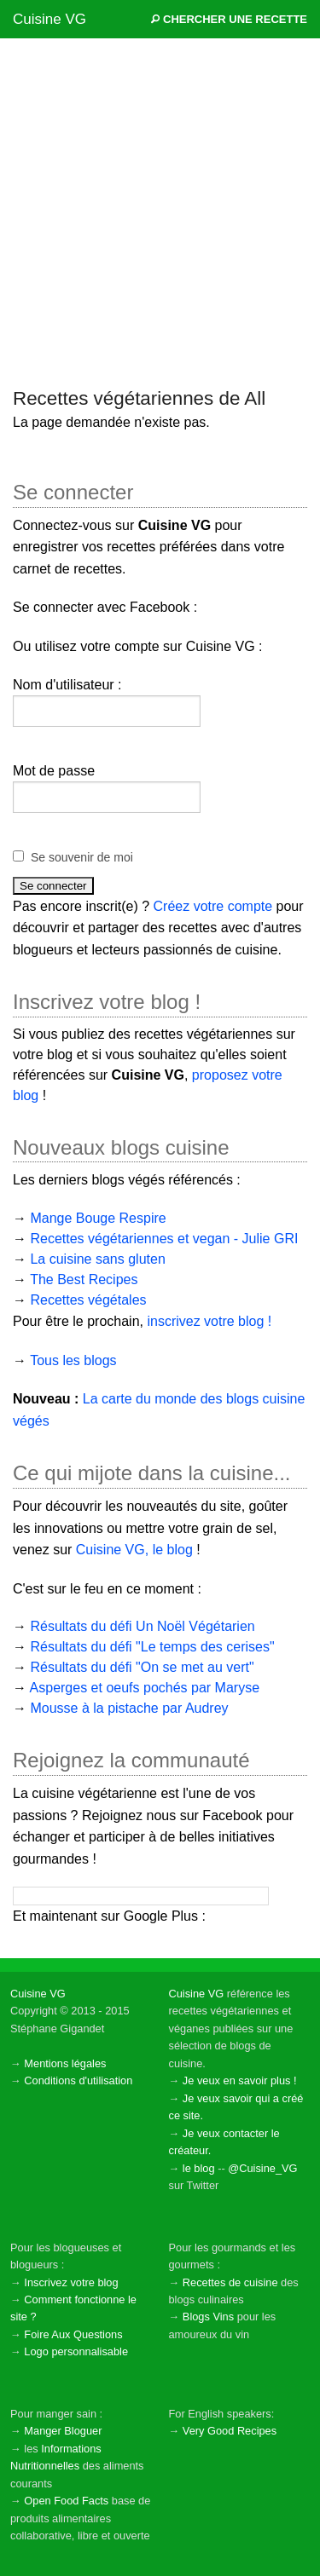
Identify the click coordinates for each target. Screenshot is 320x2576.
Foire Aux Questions (73, 2334)
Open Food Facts (66, 2500)
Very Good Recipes (229, 2430)
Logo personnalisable (76, 2351)
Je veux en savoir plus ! (240, 2080)
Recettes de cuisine (230, 2282)
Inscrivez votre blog (71, 2282)
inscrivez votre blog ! (209, 1321)
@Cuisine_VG (262, 2168)
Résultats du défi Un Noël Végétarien (142, 1626)
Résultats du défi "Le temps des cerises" (152, 1647)
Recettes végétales (88, 1300)
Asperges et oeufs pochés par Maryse (144, 1687)
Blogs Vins (208, 2316)
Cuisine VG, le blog (134, 1549)
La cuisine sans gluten (97, 1259)
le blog (199, 2168)
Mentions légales (65, 2063)
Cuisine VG (49, 19)
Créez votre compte (213, 906)
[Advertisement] (160, 212)
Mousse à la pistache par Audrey (129, 1708)
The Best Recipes (83, 1279)
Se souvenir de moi (82, 857)
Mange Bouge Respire (98, 1218)
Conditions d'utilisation (78, 2080)
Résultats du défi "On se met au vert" (141, 1667)
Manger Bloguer (63, 2430)
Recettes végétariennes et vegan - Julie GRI (164, 1238)
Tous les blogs (73, 1360)
